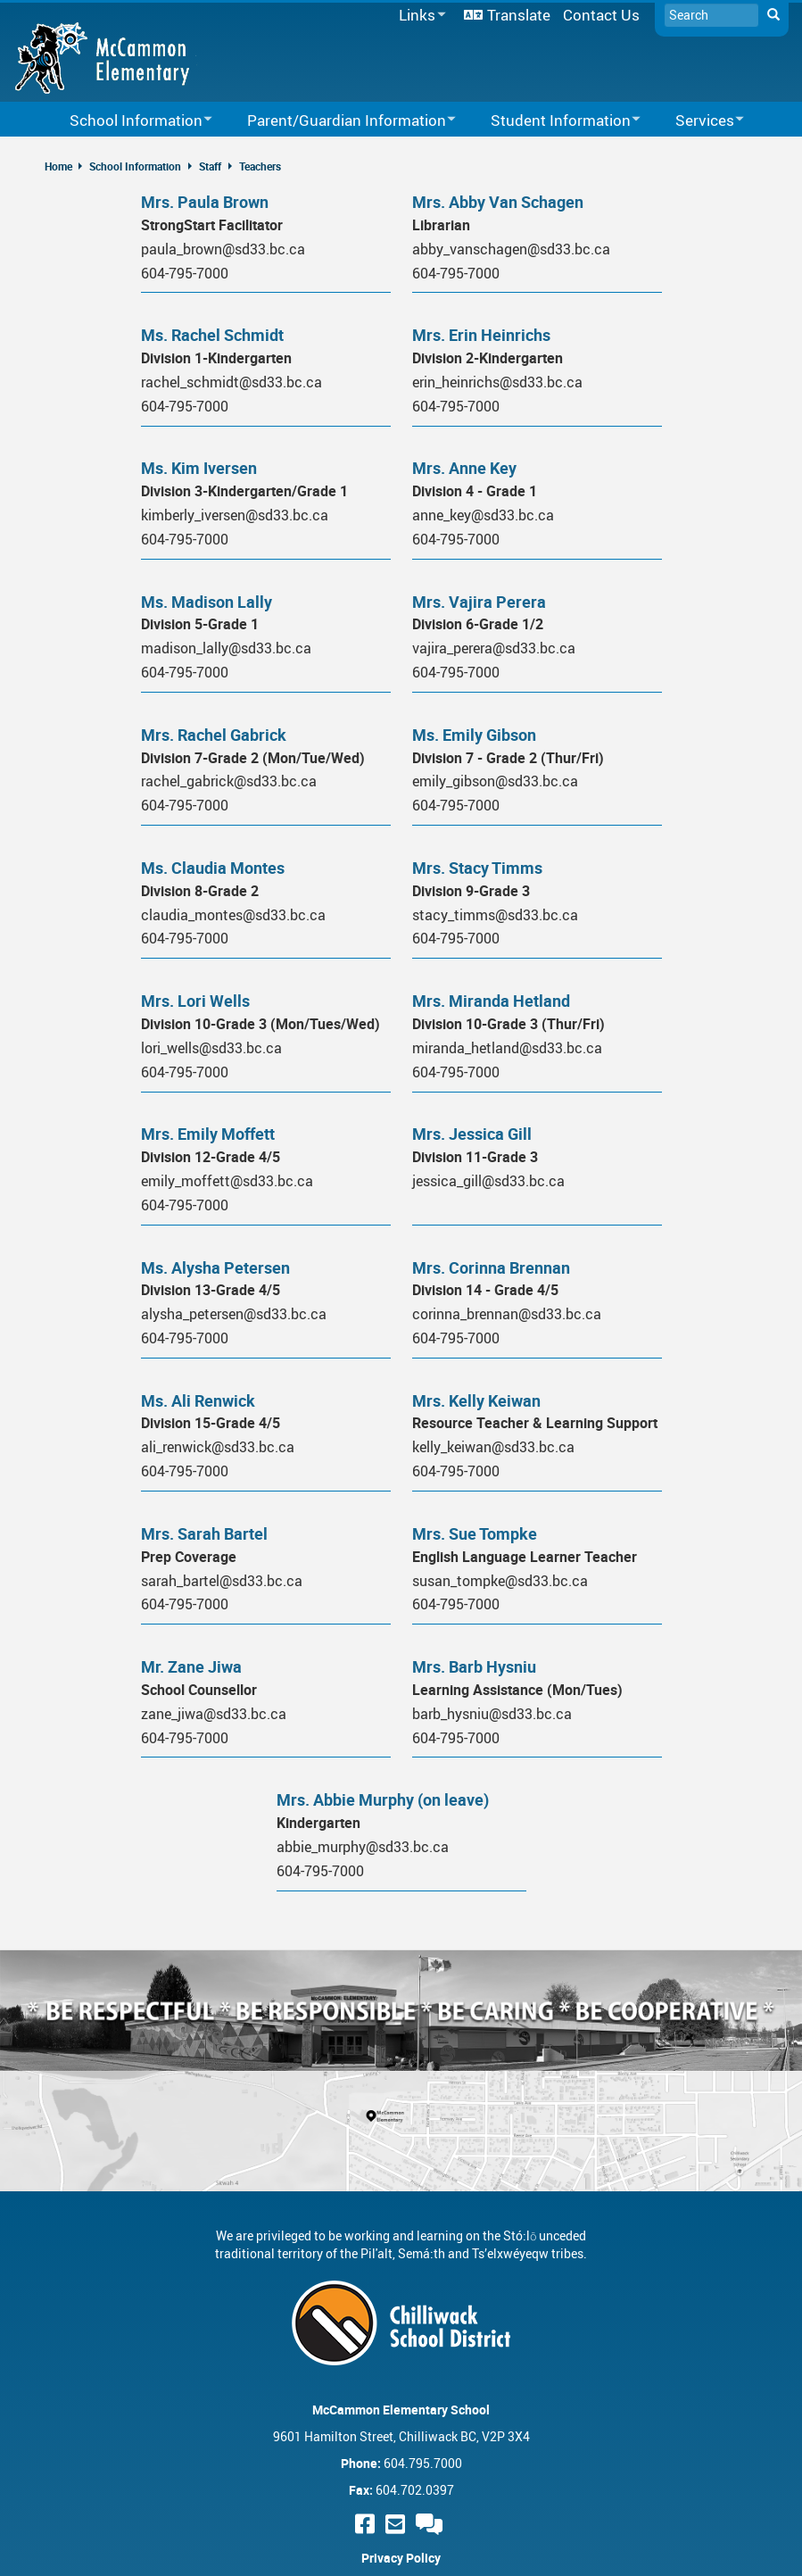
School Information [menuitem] (129, 121)
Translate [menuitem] (518, 14)
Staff (210, 166)
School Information (135, 166)
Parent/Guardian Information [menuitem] (340, 121)
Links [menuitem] (419, 15)
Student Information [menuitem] (554, 121)
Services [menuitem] (698, 121)
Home (58, 166)
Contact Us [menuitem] (601, 14)
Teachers (260, 166)
